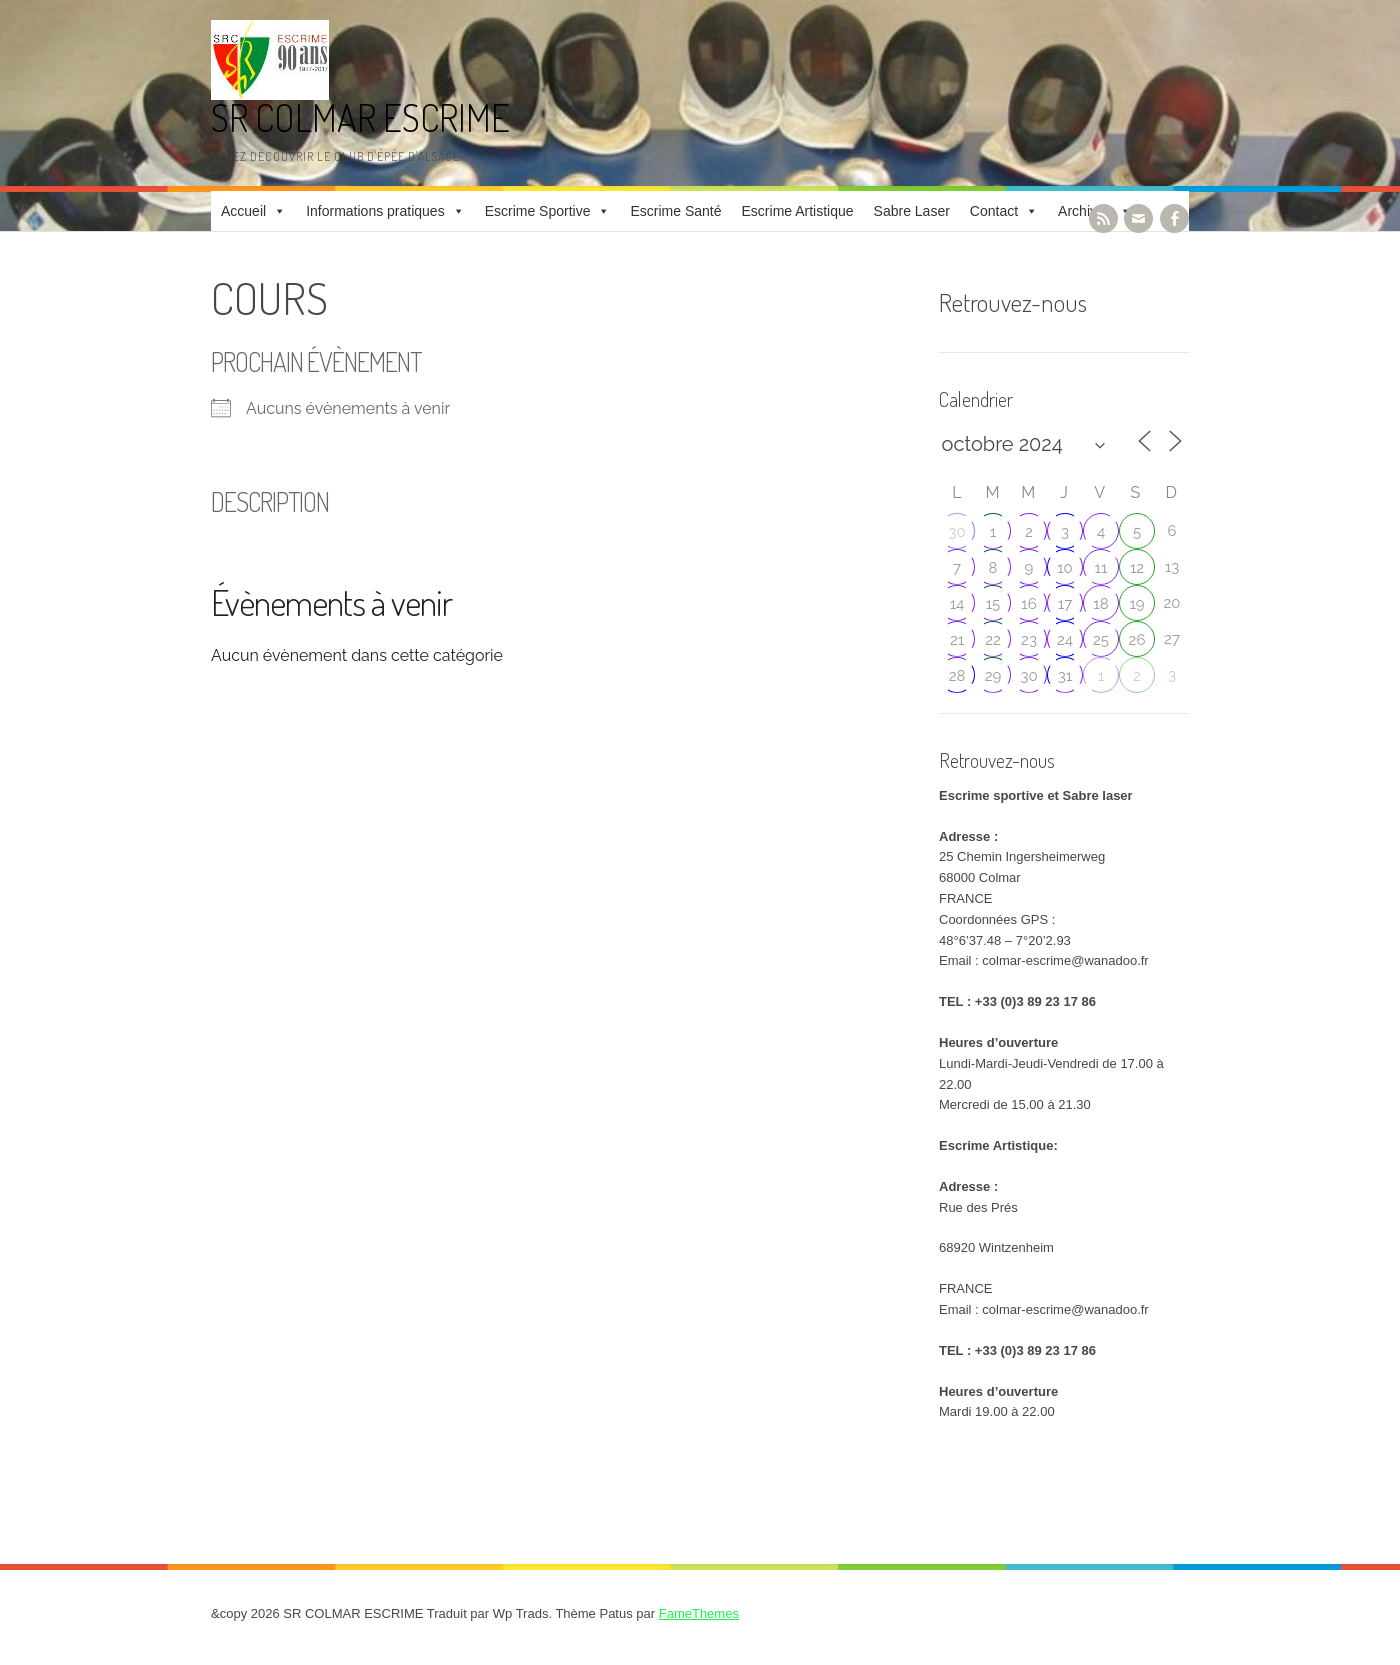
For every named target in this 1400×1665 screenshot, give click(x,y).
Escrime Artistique (798, 211)
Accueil (243, 211)
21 (957, 640)
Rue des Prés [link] (978, 1207)
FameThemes (699, 1613)
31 (1065, 676)
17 (1065, 604)
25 (1101, 640)
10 (1065, 568)
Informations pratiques (375, 211)
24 (1065, 640)
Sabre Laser (912, 211)
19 (1136, 604)
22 (993, 640)
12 (1137, 568)
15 (993, 604)
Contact (994, 211)
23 (1029, 640)
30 (956, 532)
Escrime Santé (675, 211)
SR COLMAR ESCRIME (360, 117)
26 (1137, 640)
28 (957, 676)
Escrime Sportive (538, 211)
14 (957, 604)
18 (1100, 604)
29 (993, 676)
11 (1101, 568)
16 (1028, 604)
